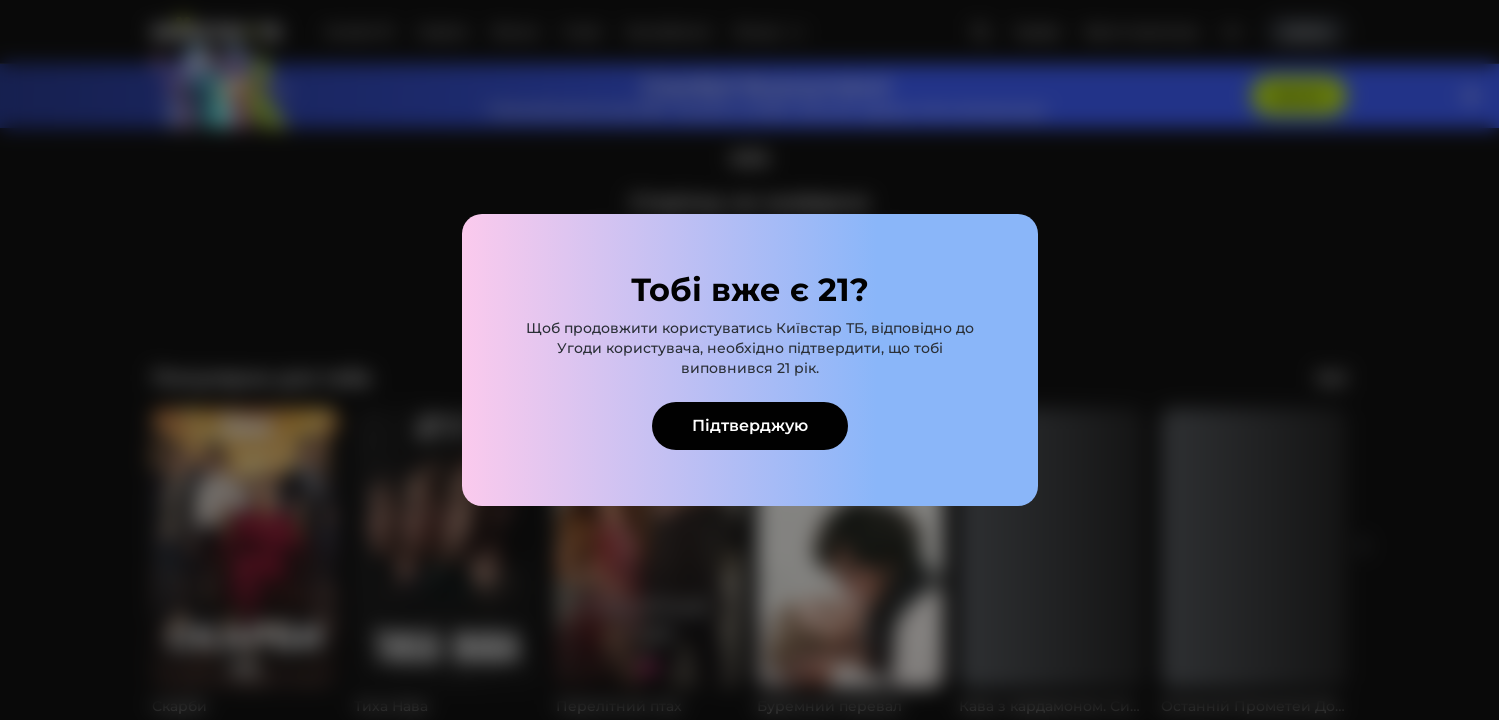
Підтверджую (750, 425)
